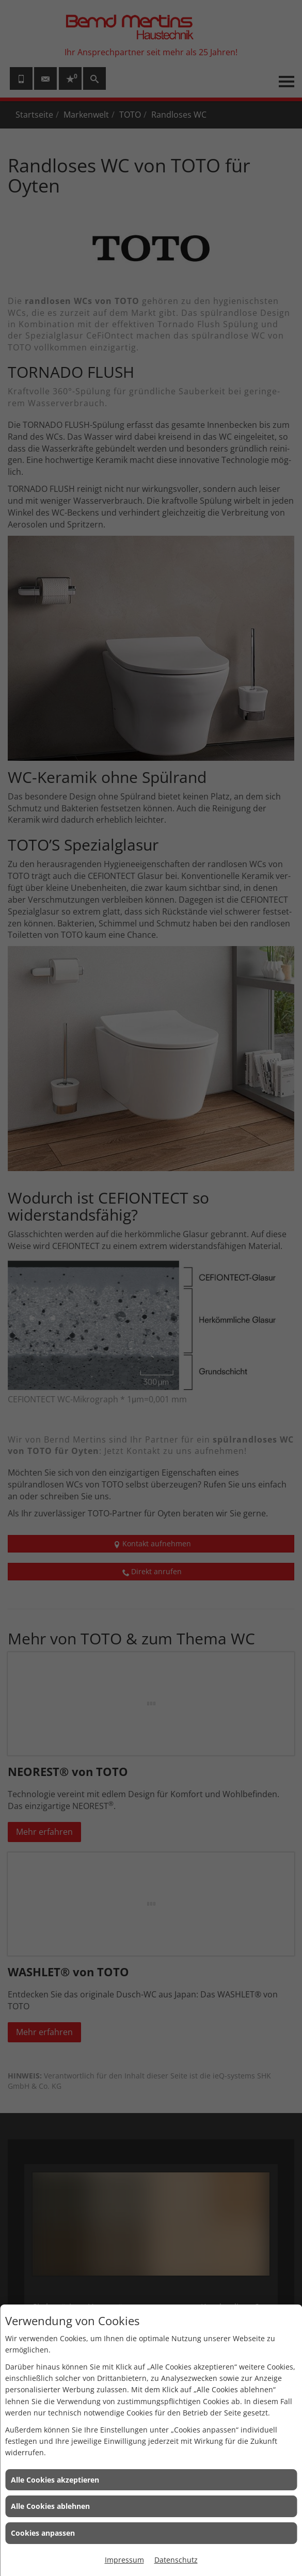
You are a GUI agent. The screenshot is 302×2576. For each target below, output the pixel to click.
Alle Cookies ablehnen (50, 2506)
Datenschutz (176, 2560)
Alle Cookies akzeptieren (55, 2480)
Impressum (124, 2560)
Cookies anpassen (43, 2533)
